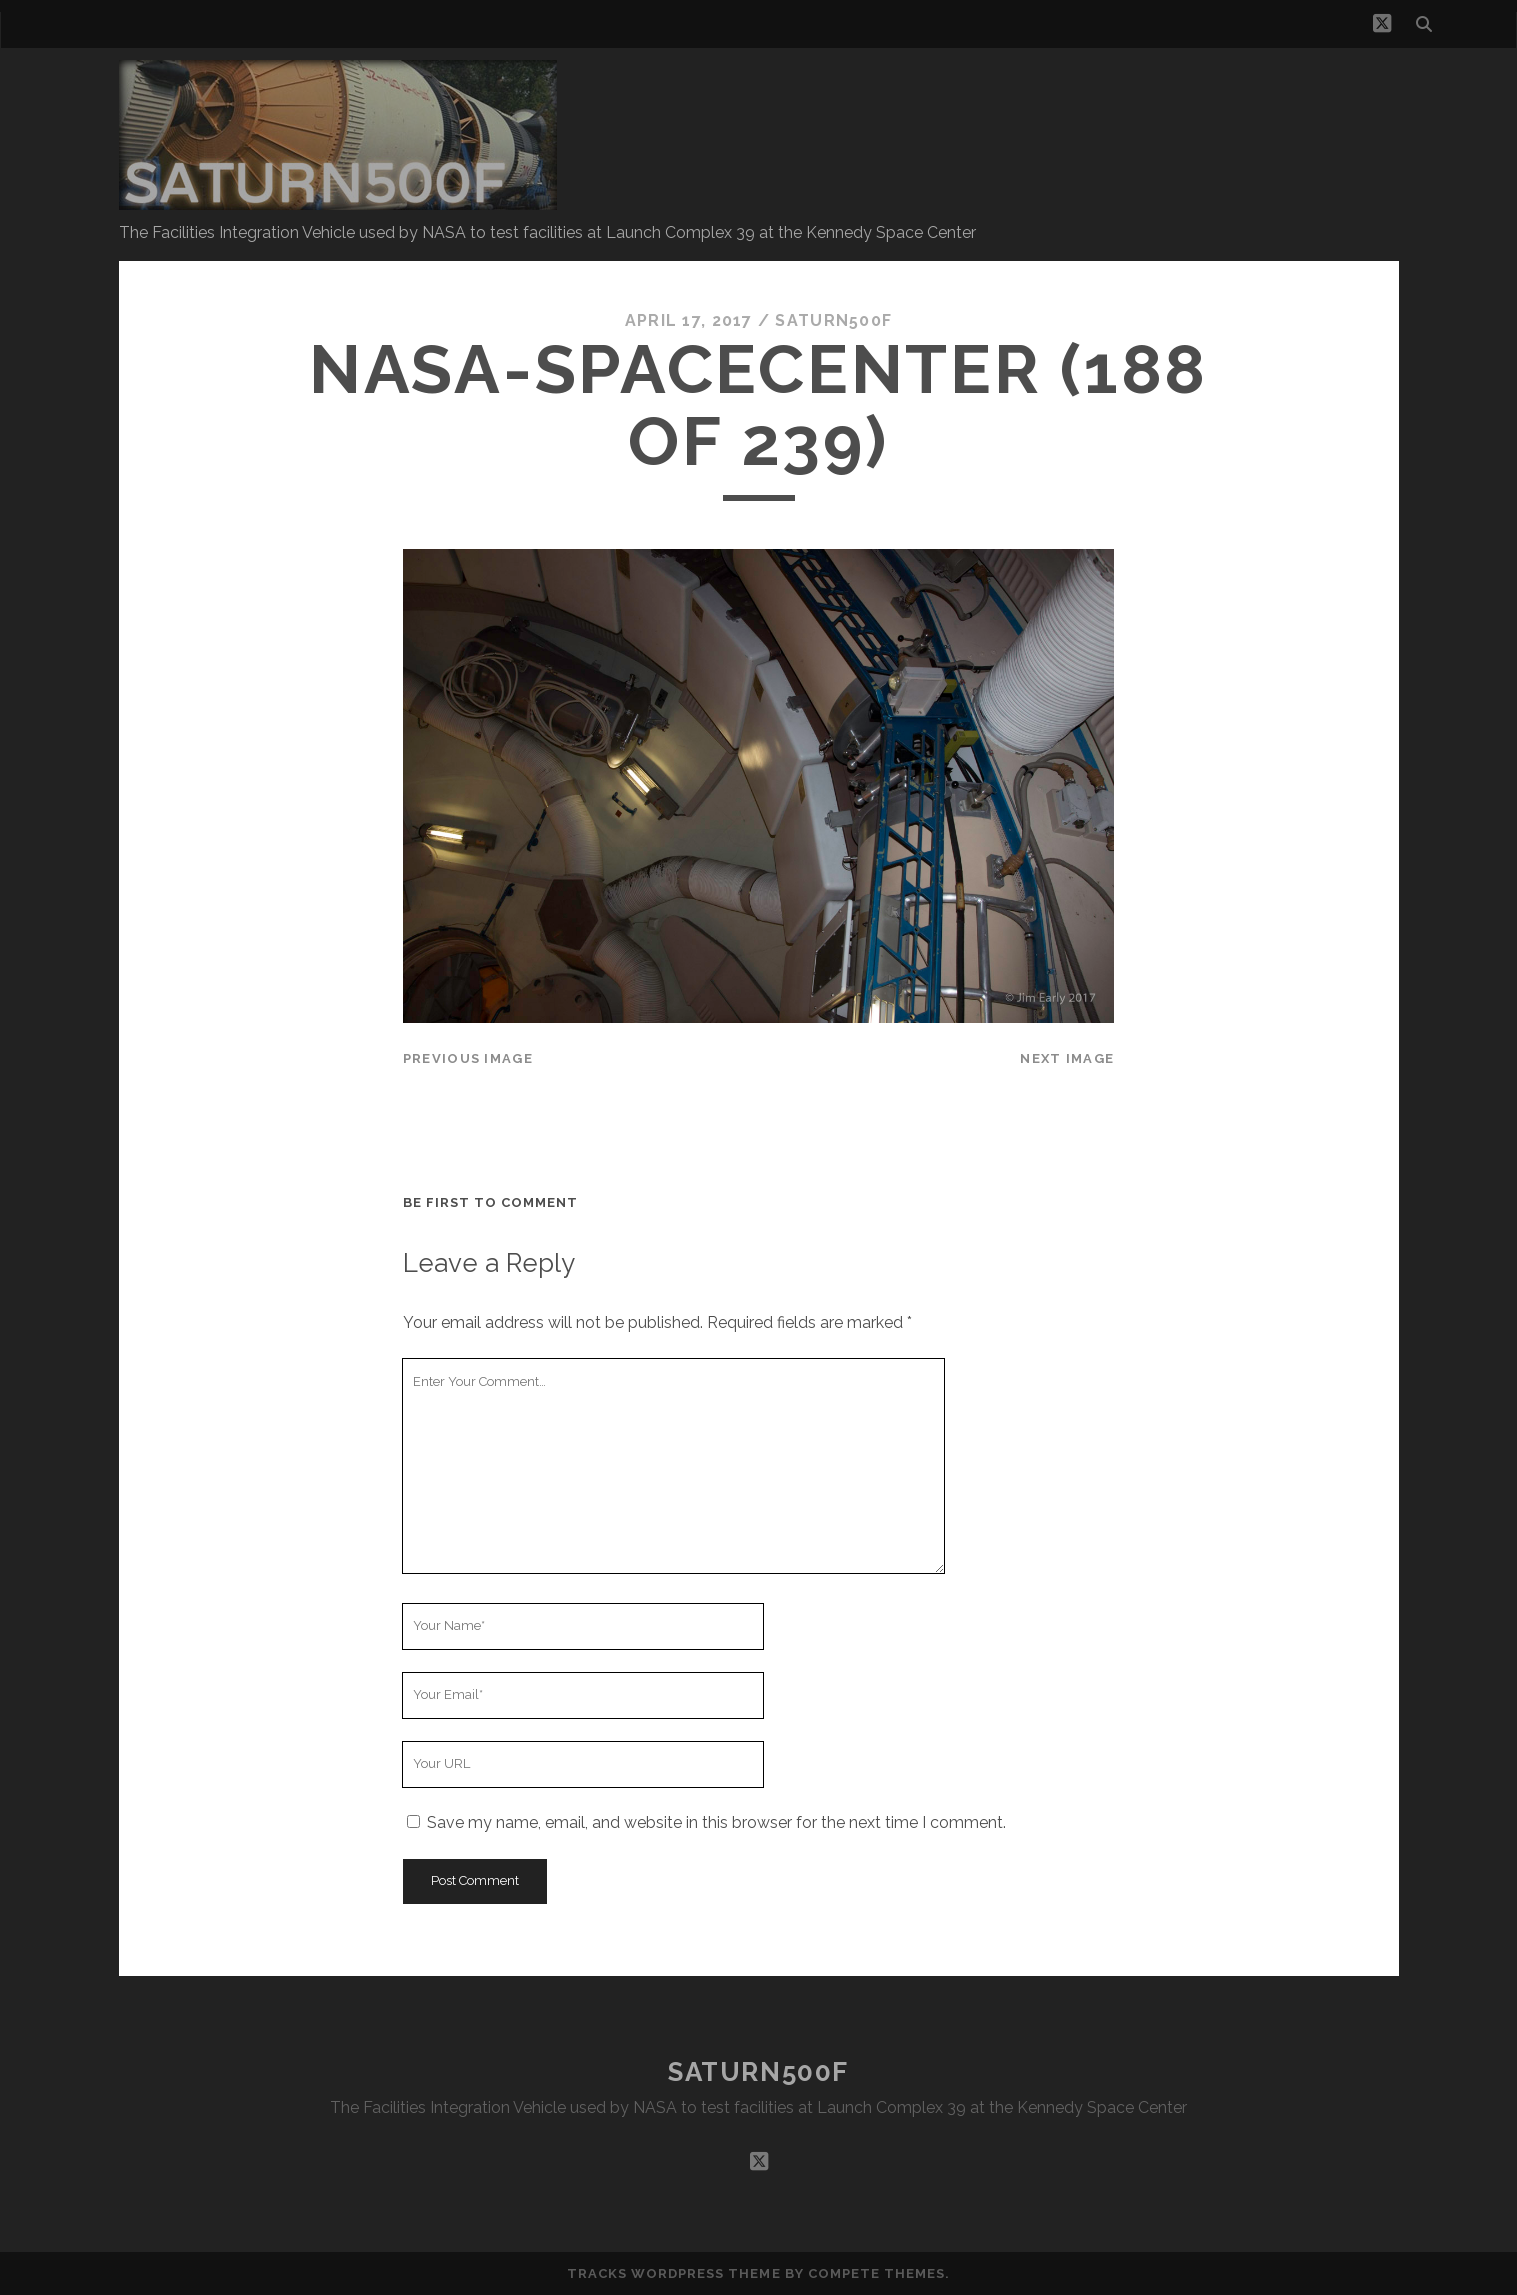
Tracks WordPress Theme (674, 2273)
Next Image (1067, 1058)
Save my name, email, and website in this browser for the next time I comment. (716, 1822)
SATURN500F (758, 2072)
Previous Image (468, 1058)
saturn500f (833, 320)
